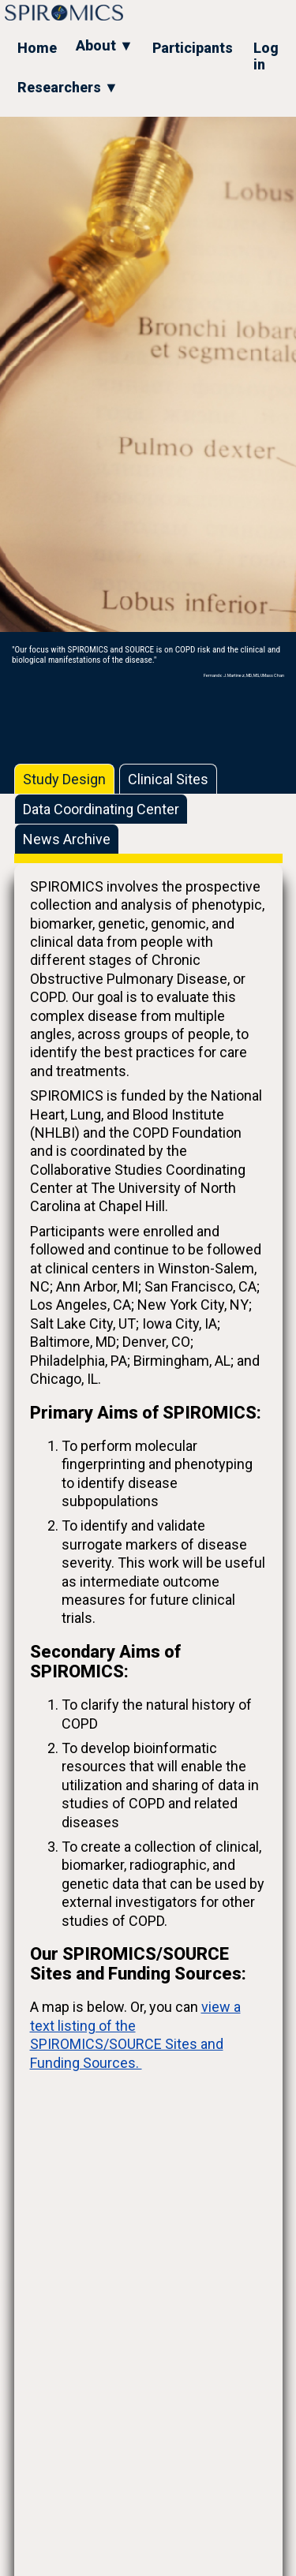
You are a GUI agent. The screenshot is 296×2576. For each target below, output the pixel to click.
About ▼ (104, 45)
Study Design (64, 779)
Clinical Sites (168, 779)
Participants (192, 47)
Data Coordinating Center (101, 809)
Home (37, 47)
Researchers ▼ (67, 87)
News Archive (67, 839)
